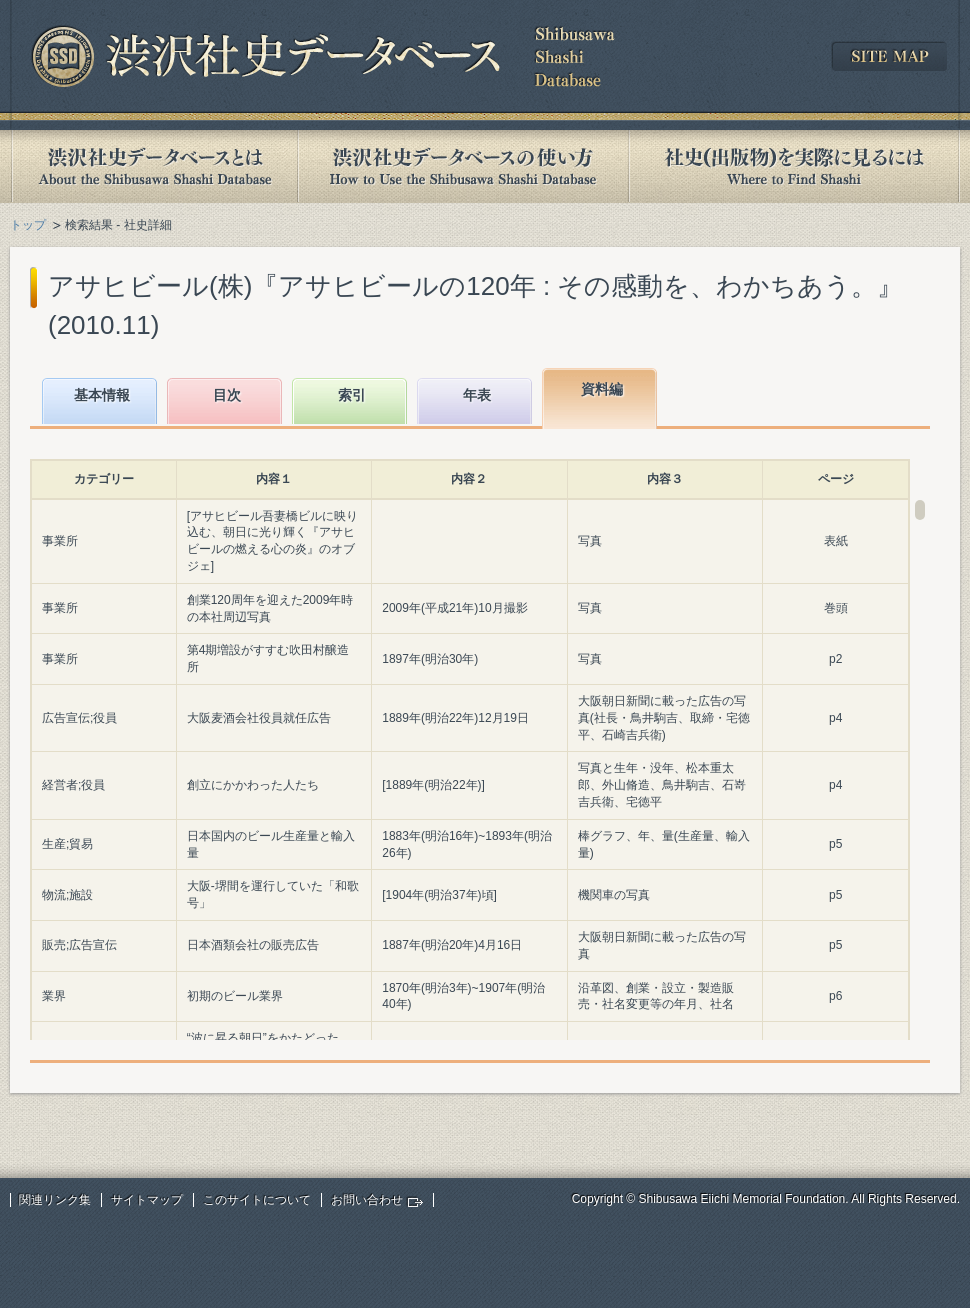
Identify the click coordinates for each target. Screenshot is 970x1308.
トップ (28, 225)
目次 (227, 395)
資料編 (602, 389)
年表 (477, 395)
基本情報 (102, 395)
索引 (352, 395)
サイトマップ (147, 1200)
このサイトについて (257, 1200)
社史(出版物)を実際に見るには (794, 166)
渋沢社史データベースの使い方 (463, 166)
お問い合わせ (367, 1200)
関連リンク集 (55, 1200)
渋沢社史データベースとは (153, 166)
